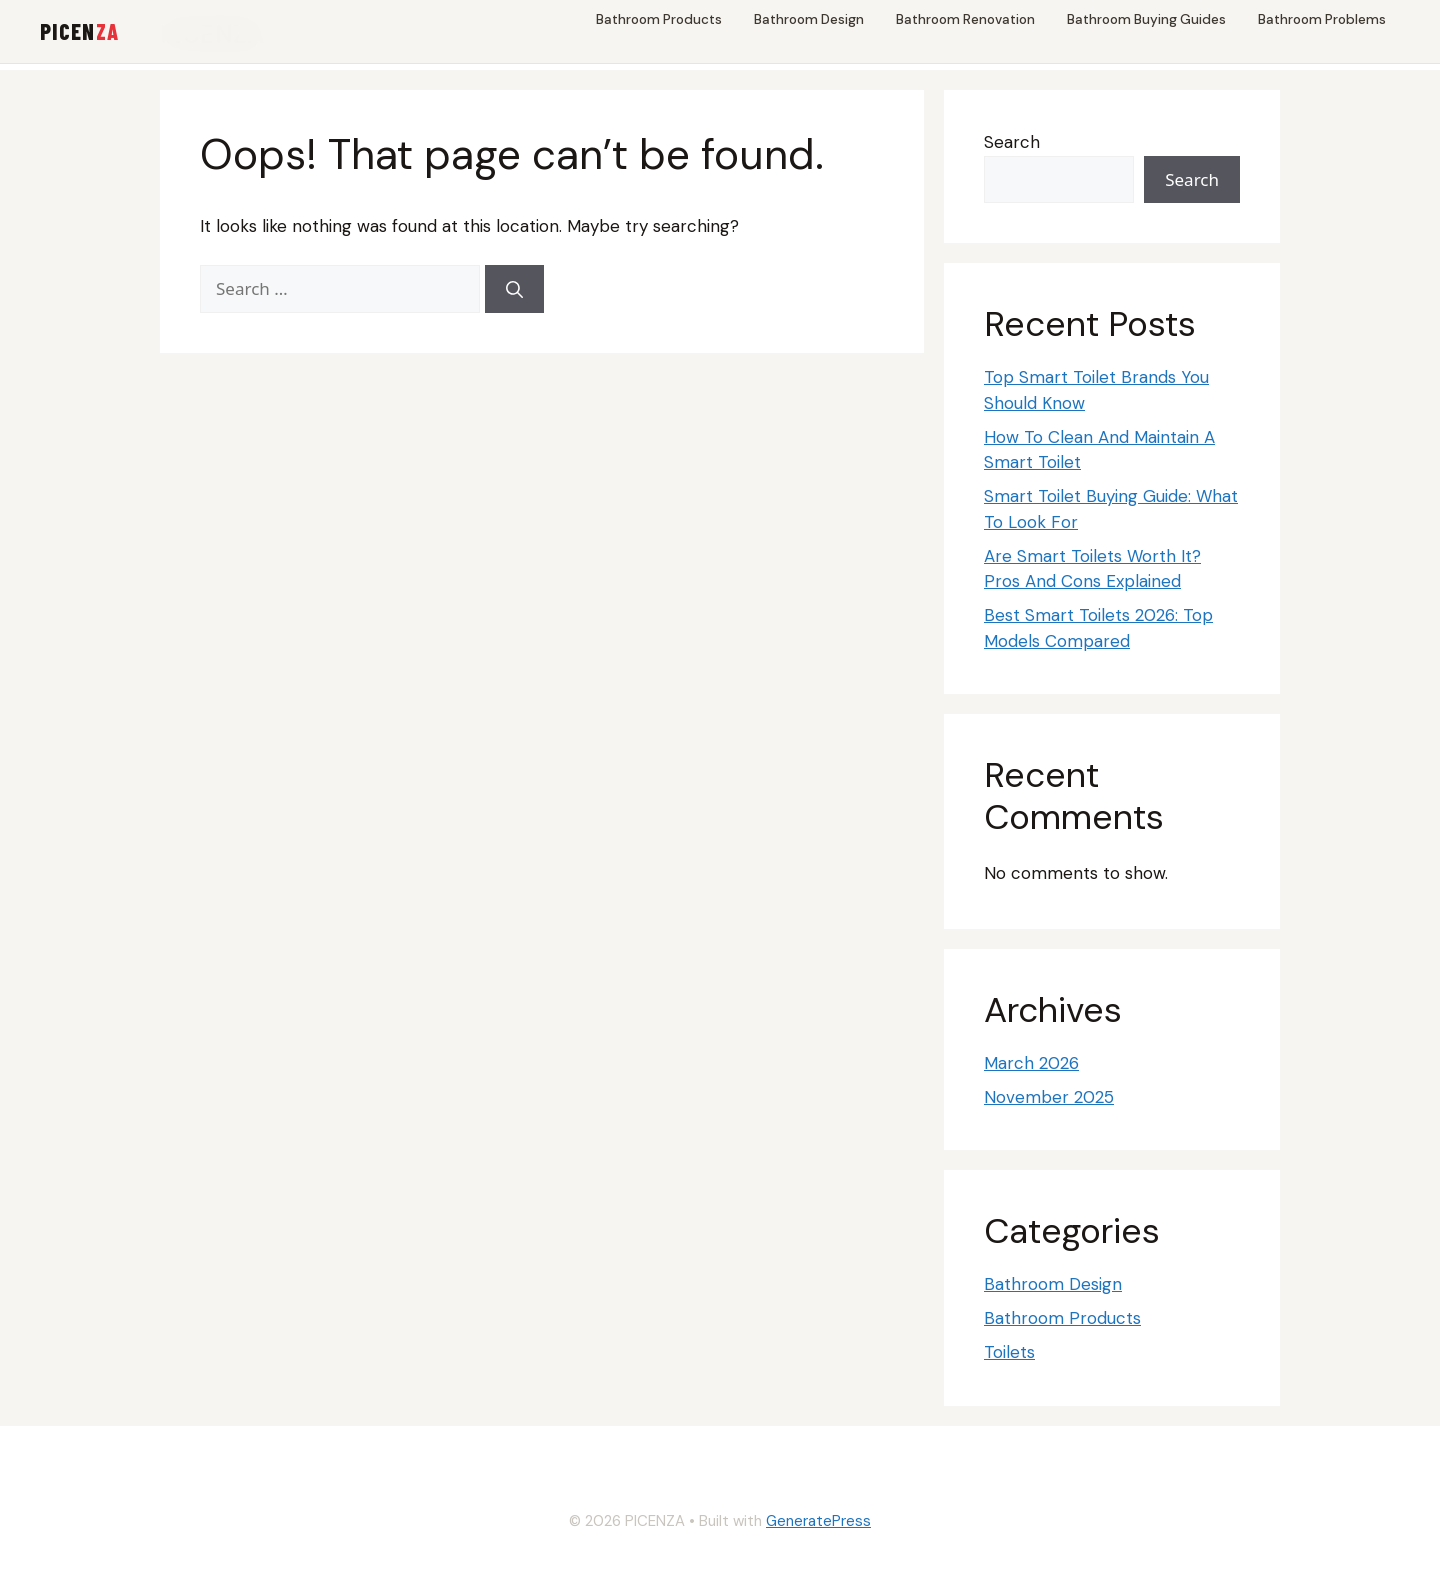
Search (1012, 142)
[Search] (514, 289)
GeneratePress (818, 1521)
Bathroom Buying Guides (1146, 19)
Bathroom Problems (1322, 19)
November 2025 (1049, 1097)
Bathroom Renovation (965, 19)
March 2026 (1031, 1063)
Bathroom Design (809, 19)
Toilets (1009, 1352)
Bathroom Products (659, 19)
